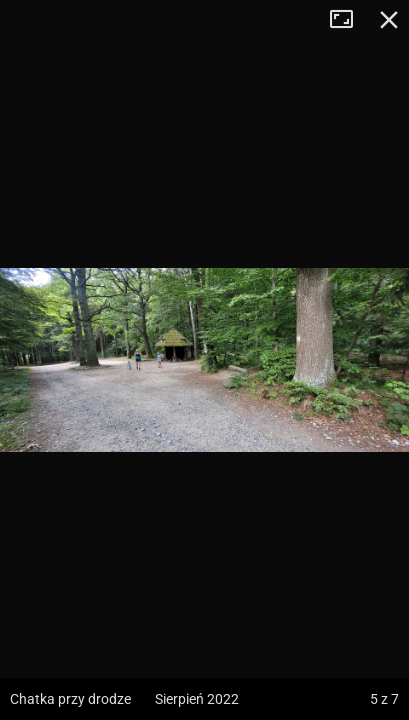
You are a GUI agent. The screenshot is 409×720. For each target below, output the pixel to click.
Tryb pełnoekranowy (349, 20)
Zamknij (389, 20)
